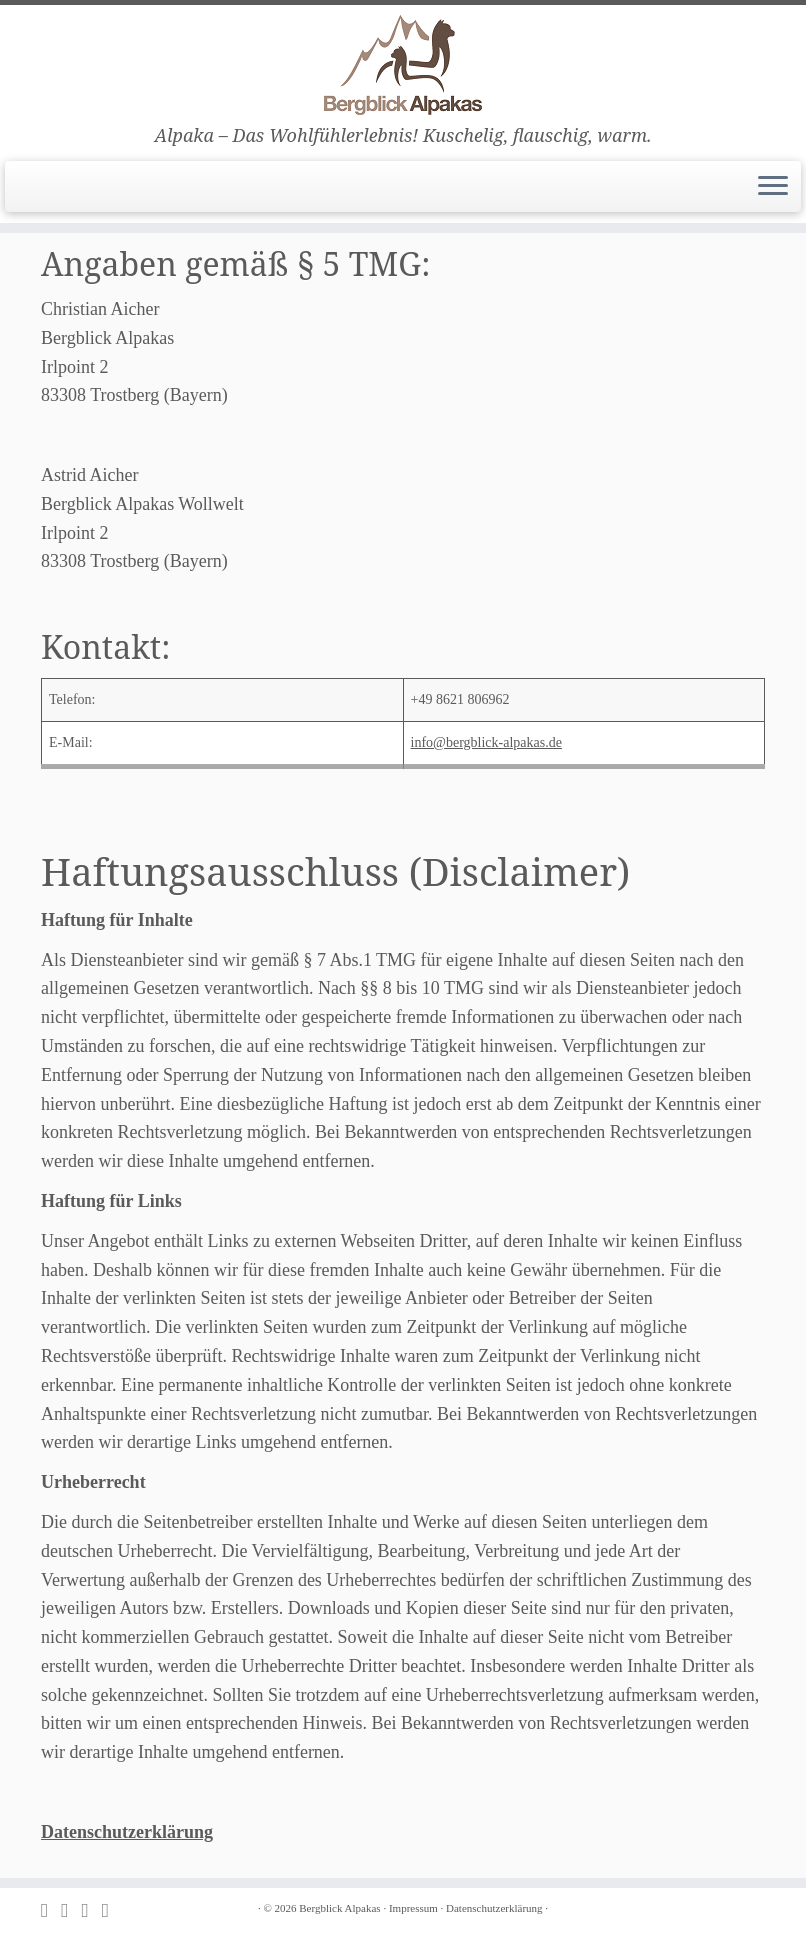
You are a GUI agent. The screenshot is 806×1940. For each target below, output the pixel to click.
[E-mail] (71, 1910)
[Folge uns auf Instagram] (112, 1910)
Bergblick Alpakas (339, 1908)
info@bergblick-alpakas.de (486, 742)
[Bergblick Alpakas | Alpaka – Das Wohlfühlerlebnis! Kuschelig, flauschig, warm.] (403, 65)
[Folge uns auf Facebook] (91, 1910)
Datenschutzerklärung (127, 1832)
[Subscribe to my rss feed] (51, 1910)
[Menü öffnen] (773, 187)
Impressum (413, 1908)
